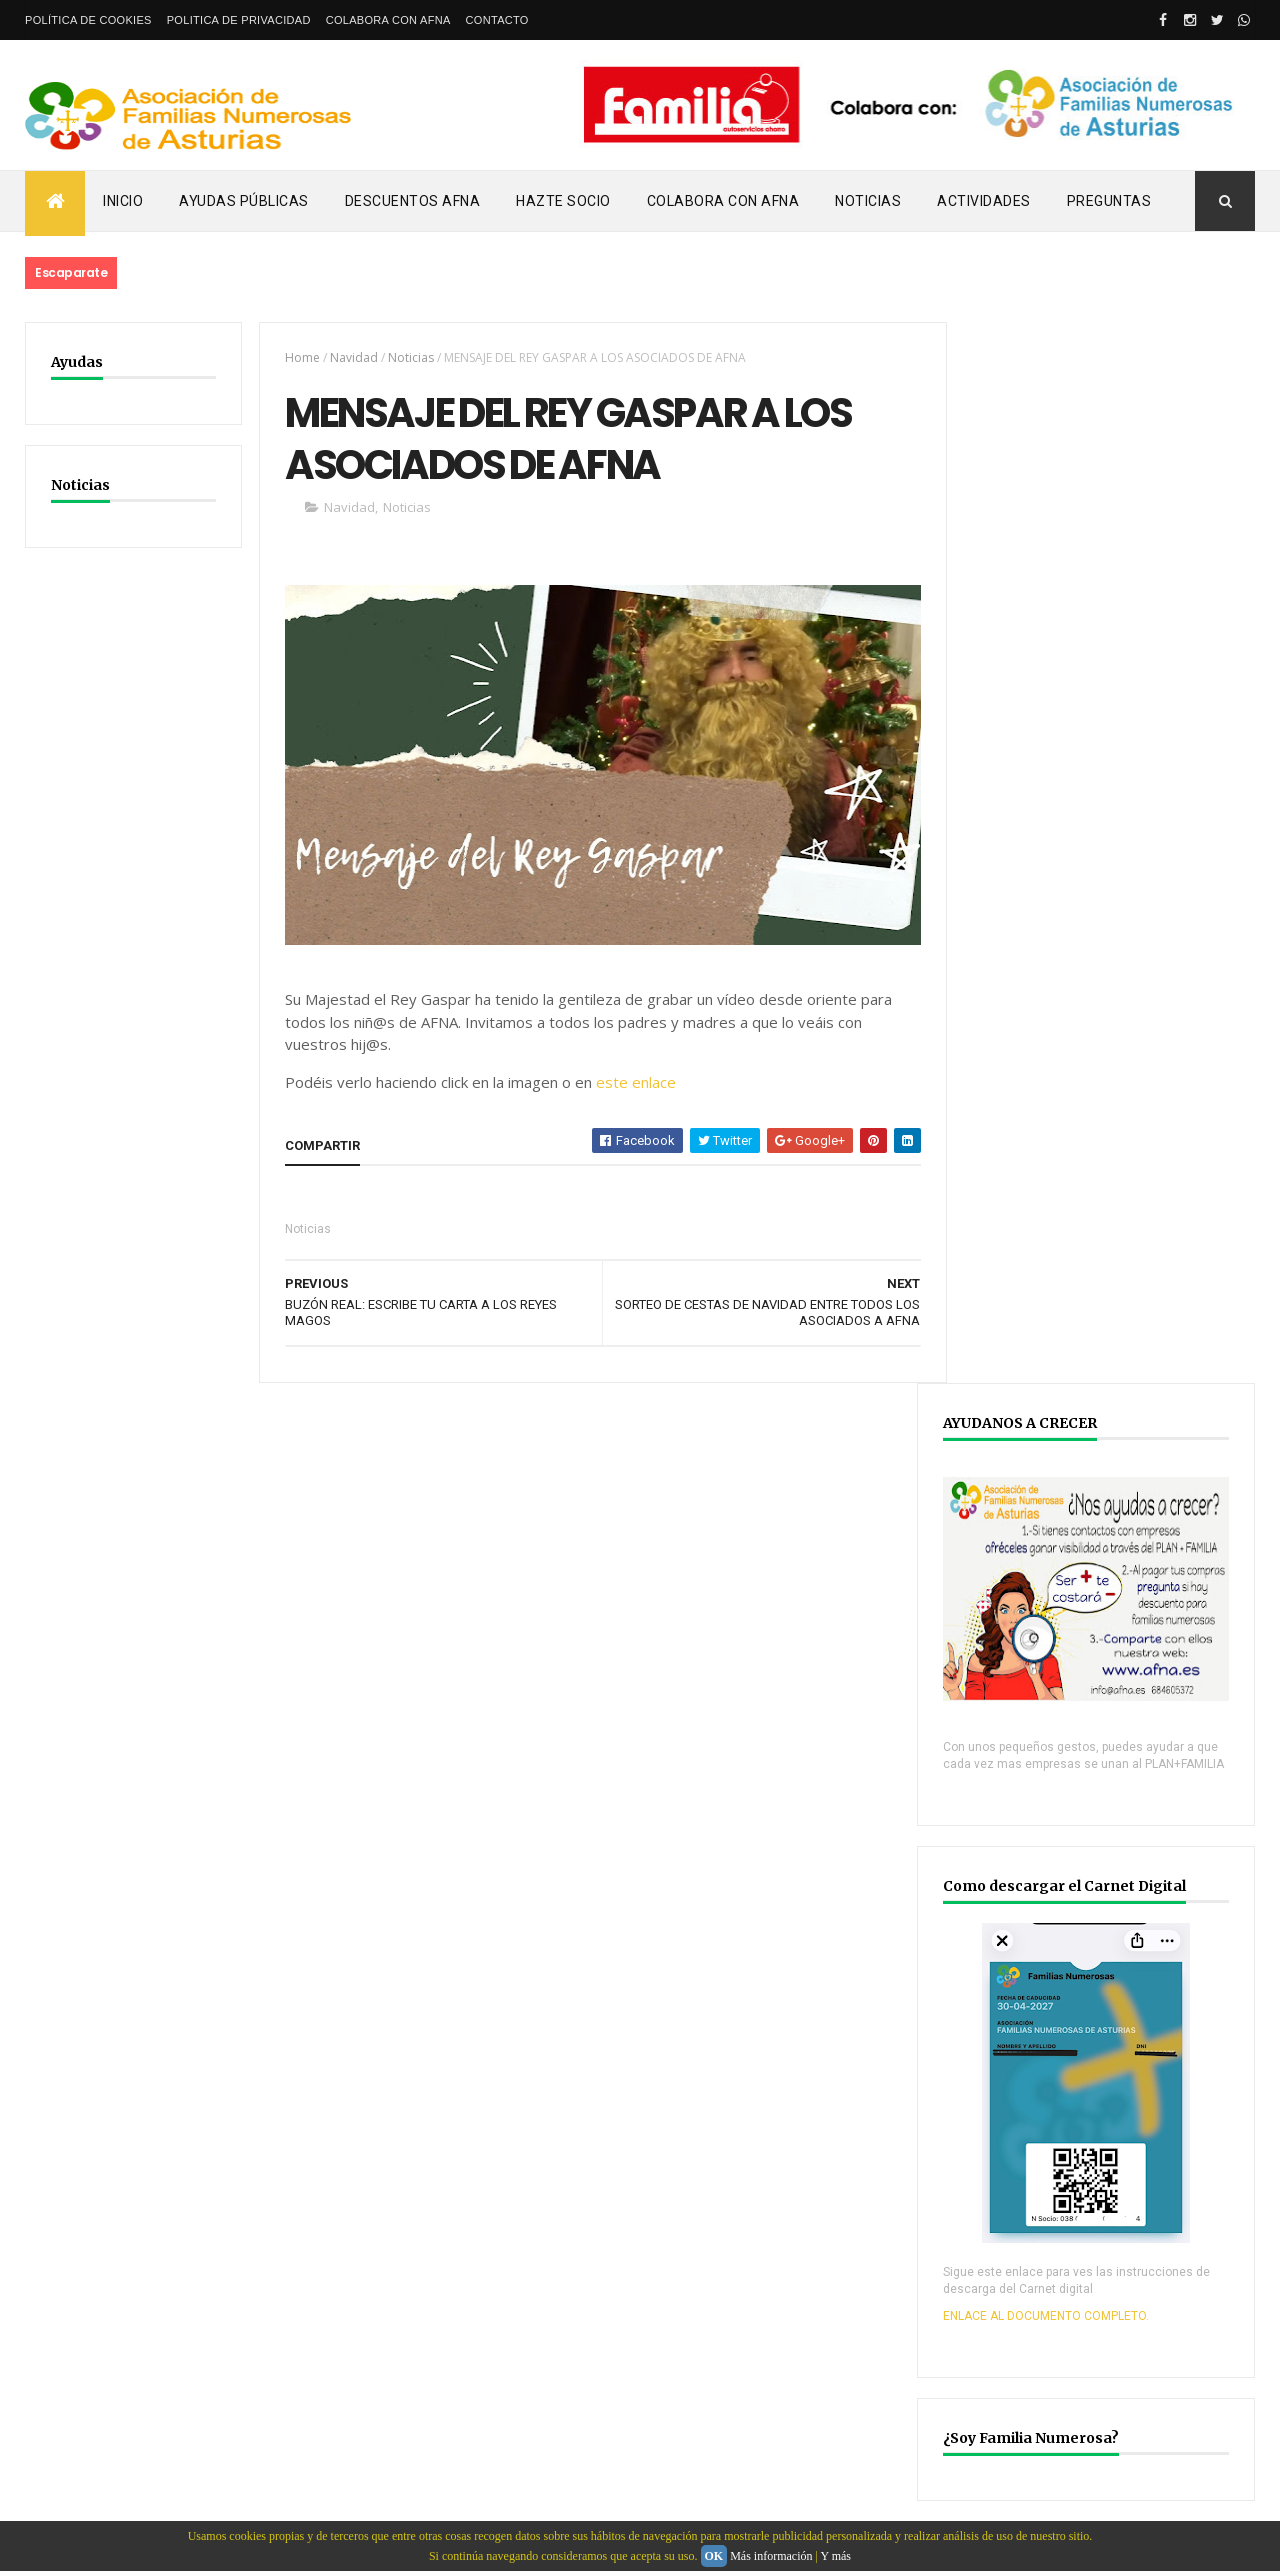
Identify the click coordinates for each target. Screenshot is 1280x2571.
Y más (835, 2556)
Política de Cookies (88, 20)
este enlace (632, 1084)
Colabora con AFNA (388, 20)
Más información (771, 2556)
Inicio (123, 201)
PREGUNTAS (1109, 201)
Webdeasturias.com (175, 2421)
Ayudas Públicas (244, 201)
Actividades (984, 201)
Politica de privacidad (239, 20)
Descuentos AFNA (413, 201)
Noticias (868, 201)
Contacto (497, 20)
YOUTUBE (1028, 2018)
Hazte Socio (563, 201)
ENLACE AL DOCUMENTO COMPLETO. (1081, 1272)
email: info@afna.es (84, 2517)
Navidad (350, 357)
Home (298, 357)
